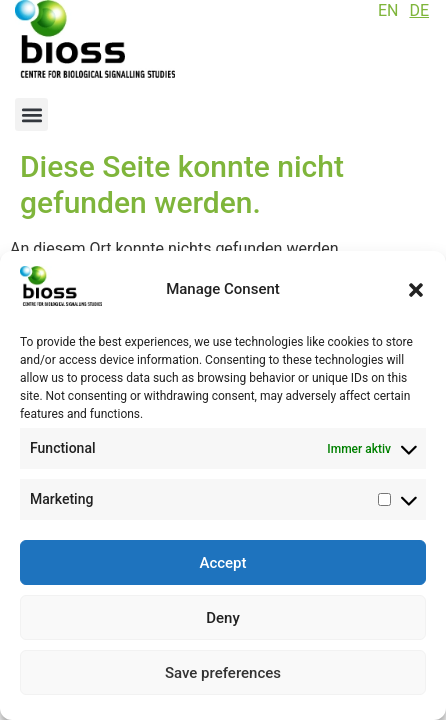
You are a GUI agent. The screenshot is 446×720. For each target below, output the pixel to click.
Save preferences (223, 673)
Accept (222, 563)
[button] (416, 290)
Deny (223, 618)
